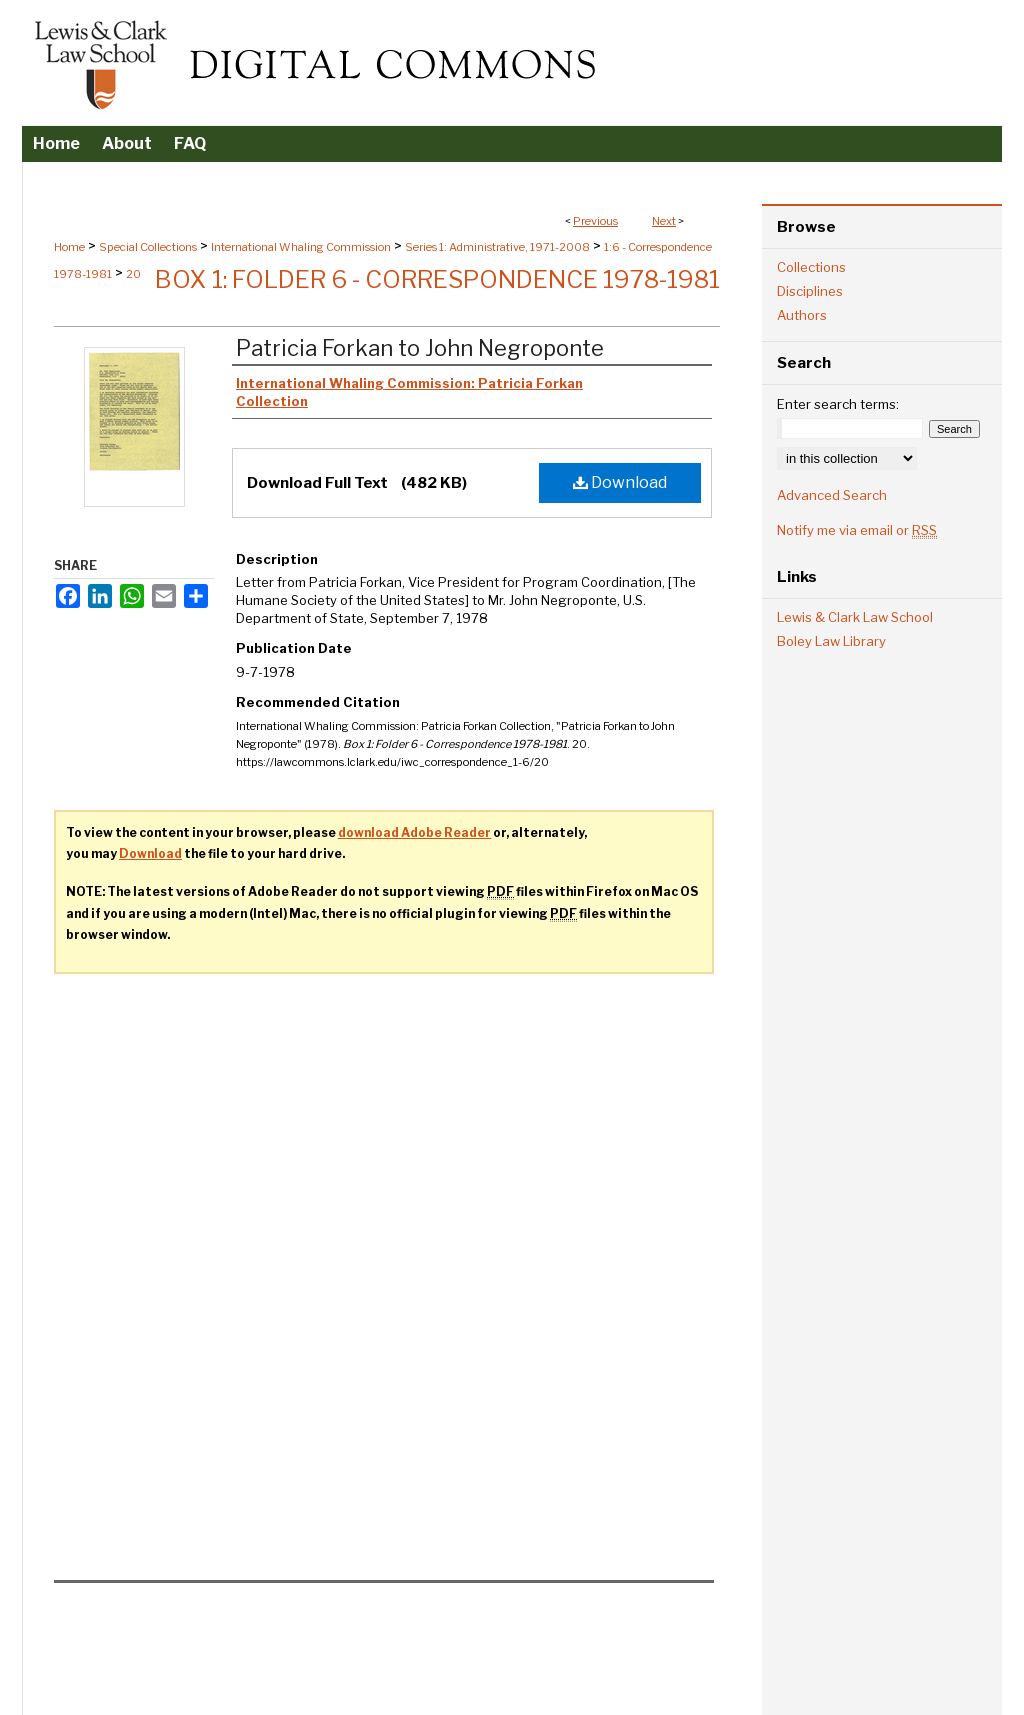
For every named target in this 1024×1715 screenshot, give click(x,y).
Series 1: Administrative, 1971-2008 (497, 247)
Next (664, 221)
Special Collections (148, 247)
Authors (802, 315)
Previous (595, 221)
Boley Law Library (831, 641)
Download (620, 482)
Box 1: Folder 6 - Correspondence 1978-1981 (437, 279)
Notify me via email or (857, 530)
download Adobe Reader (414, 832)
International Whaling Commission (301, 247)
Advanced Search (832, 495)
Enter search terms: (838, 404)
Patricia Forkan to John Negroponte (420, 348)
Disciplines (810, 291)
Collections (811, 267)
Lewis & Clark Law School (855, 617)
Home (69, 247)
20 (133, 274)
